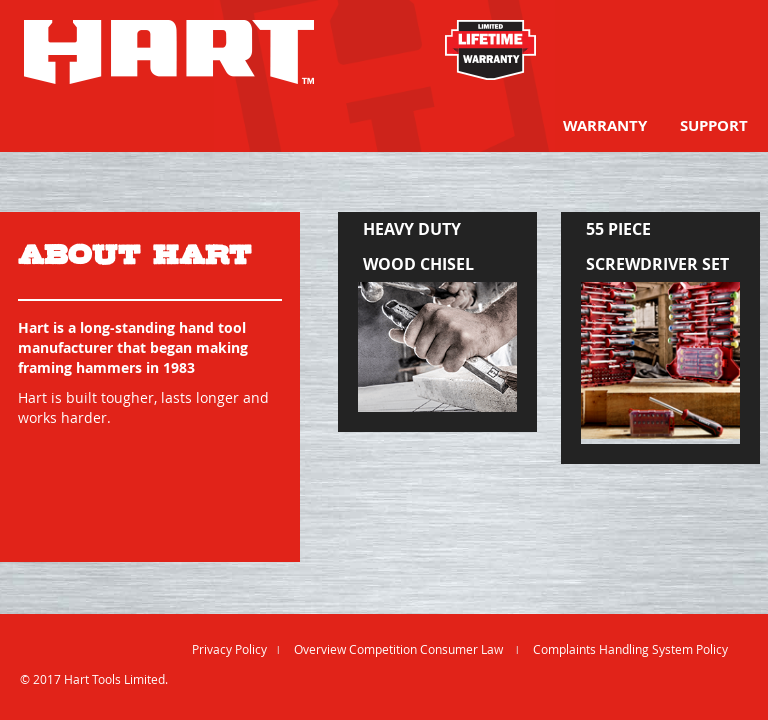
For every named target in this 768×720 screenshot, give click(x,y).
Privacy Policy (229, 649)
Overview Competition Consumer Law (400, 649)
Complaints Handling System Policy (630, 649)
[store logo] (169, 52)
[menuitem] (605, 125)
